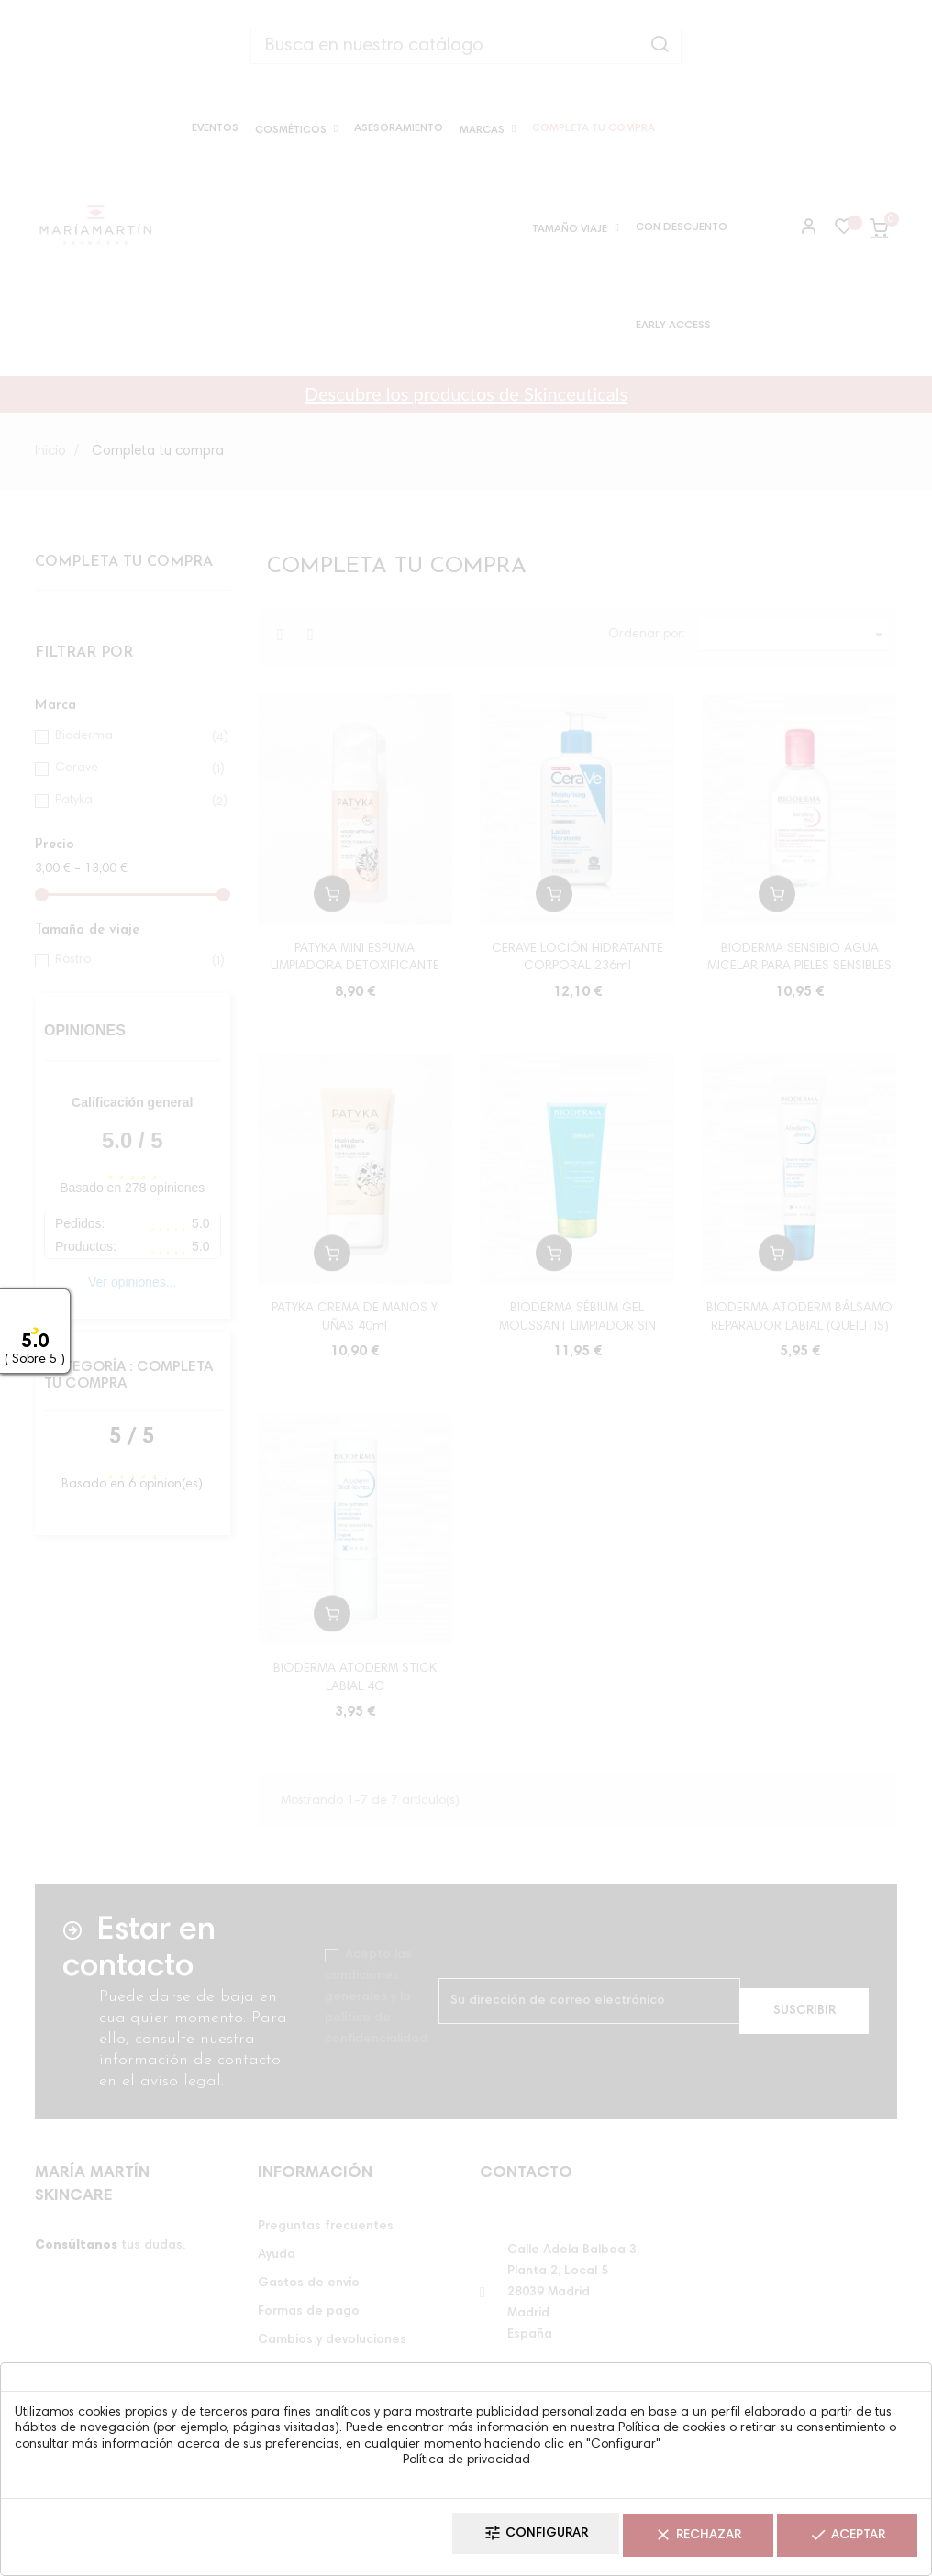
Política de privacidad (466, 2466)
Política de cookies (672, 2434)
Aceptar (837, 2539)
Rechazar (667, 2539)
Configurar (484, 2539)
